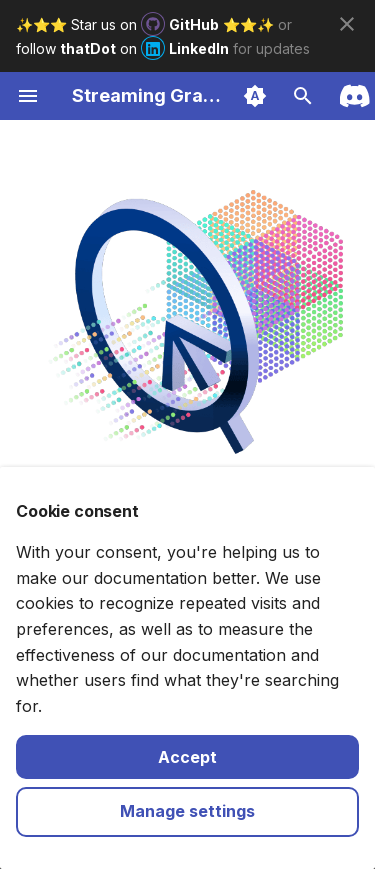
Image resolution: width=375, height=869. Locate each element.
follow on (124, 48)
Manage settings (187, 811)
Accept (187, 757)
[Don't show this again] (347, 24)
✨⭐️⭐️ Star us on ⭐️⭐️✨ (147, 24)
